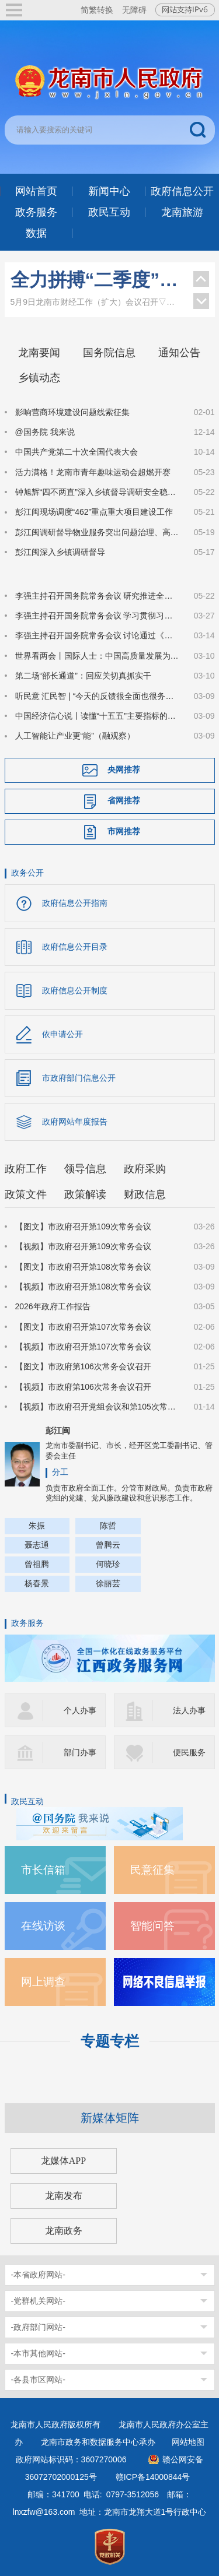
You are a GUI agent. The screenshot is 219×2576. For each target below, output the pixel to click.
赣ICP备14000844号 (153, 2477)
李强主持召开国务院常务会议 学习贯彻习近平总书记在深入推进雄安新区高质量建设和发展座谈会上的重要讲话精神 (97, 615)
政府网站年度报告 (74, 1121)
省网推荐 (123, 800)
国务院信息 (109, 353)
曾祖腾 (37, 1564)
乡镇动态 (39, 378)
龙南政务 (63, 2231)
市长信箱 (43, 1870)
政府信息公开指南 (74, 903)
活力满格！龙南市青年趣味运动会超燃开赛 (93, 472)
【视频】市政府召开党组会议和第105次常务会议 (97, 1406)
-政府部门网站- (38, 2327)
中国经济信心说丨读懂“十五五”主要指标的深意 (97, 716)
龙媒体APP (63, 2161)
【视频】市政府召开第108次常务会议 (83, 1286)
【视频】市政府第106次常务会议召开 (83, 1386)
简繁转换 (97, 10)
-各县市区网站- (38, 2379)
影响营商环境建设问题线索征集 (72, 412)
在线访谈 (43, 1926)
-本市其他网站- (38, 2353)
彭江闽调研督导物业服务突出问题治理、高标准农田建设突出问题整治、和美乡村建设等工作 (97, 532)
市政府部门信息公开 (79, 1078)
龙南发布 (63, 2196)
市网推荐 (123, 831)
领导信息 (85, 1169)
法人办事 (189, 1710)
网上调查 (43, 1982)
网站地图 (188, 2442)
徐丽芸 (108, 1583)
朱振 (37, 1525)
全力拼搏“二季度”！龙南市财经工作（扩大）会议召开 (96, 279)
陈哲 (108, 1525)
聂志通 (37, 1544)
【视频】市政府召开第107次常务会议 (83, 1346)
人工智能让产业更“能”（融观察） (75, 735)
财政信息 (145, 1194)
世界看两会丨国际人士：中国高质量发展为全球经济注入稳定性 (97, 655)
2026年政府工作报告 (53, 1306)
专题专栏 (110, 2041)
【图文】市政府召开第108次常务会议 (83, 1266)
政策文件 (26, 1194)
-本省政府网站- (38, 2274)
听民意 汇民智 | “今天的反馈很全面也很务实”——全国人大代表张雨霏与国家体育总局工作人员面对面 (97, 696)
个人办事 (80, 1710)
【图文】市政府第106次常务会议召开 (83, 1366)
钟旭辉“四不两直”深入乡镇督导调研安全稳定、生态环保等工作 (97, 492)
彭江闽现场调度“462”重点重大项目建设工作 (94, 511)
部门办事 (80, 1752)
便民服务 (189, 1752)
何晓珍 (108, 1564)
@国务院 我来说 (45, 432)
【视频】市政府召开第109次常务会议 (83, 1246)
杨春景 (37, 1583)
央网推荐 (123, 769)
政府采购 (145, 1169)
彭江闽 (58, 1430)
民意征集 (152, 1870)
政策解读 (85, 1194)
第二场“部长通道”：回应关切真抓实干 (83, 675)
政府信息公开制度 (74, 990)
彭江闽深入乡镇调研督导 (60, 552)
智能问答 (152, 1926)
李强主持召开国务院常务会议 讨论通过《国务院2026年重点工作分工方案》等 (97, 635)
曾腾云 (108, 1544)
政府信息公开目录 (74, 946)
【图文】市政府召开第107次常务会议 (83, 1326)
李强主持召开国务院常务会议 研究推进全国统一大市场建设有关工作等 (97, 595)
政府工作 (26, 1169)
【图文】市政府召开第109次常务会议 (83, 1226)
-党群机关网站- (38, 2301)
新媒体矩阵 (110, 2117)
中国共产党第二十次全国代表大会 (76, 451)
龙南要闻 (39, 353)
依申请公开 (62, 1034)
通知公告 (179, 353)
